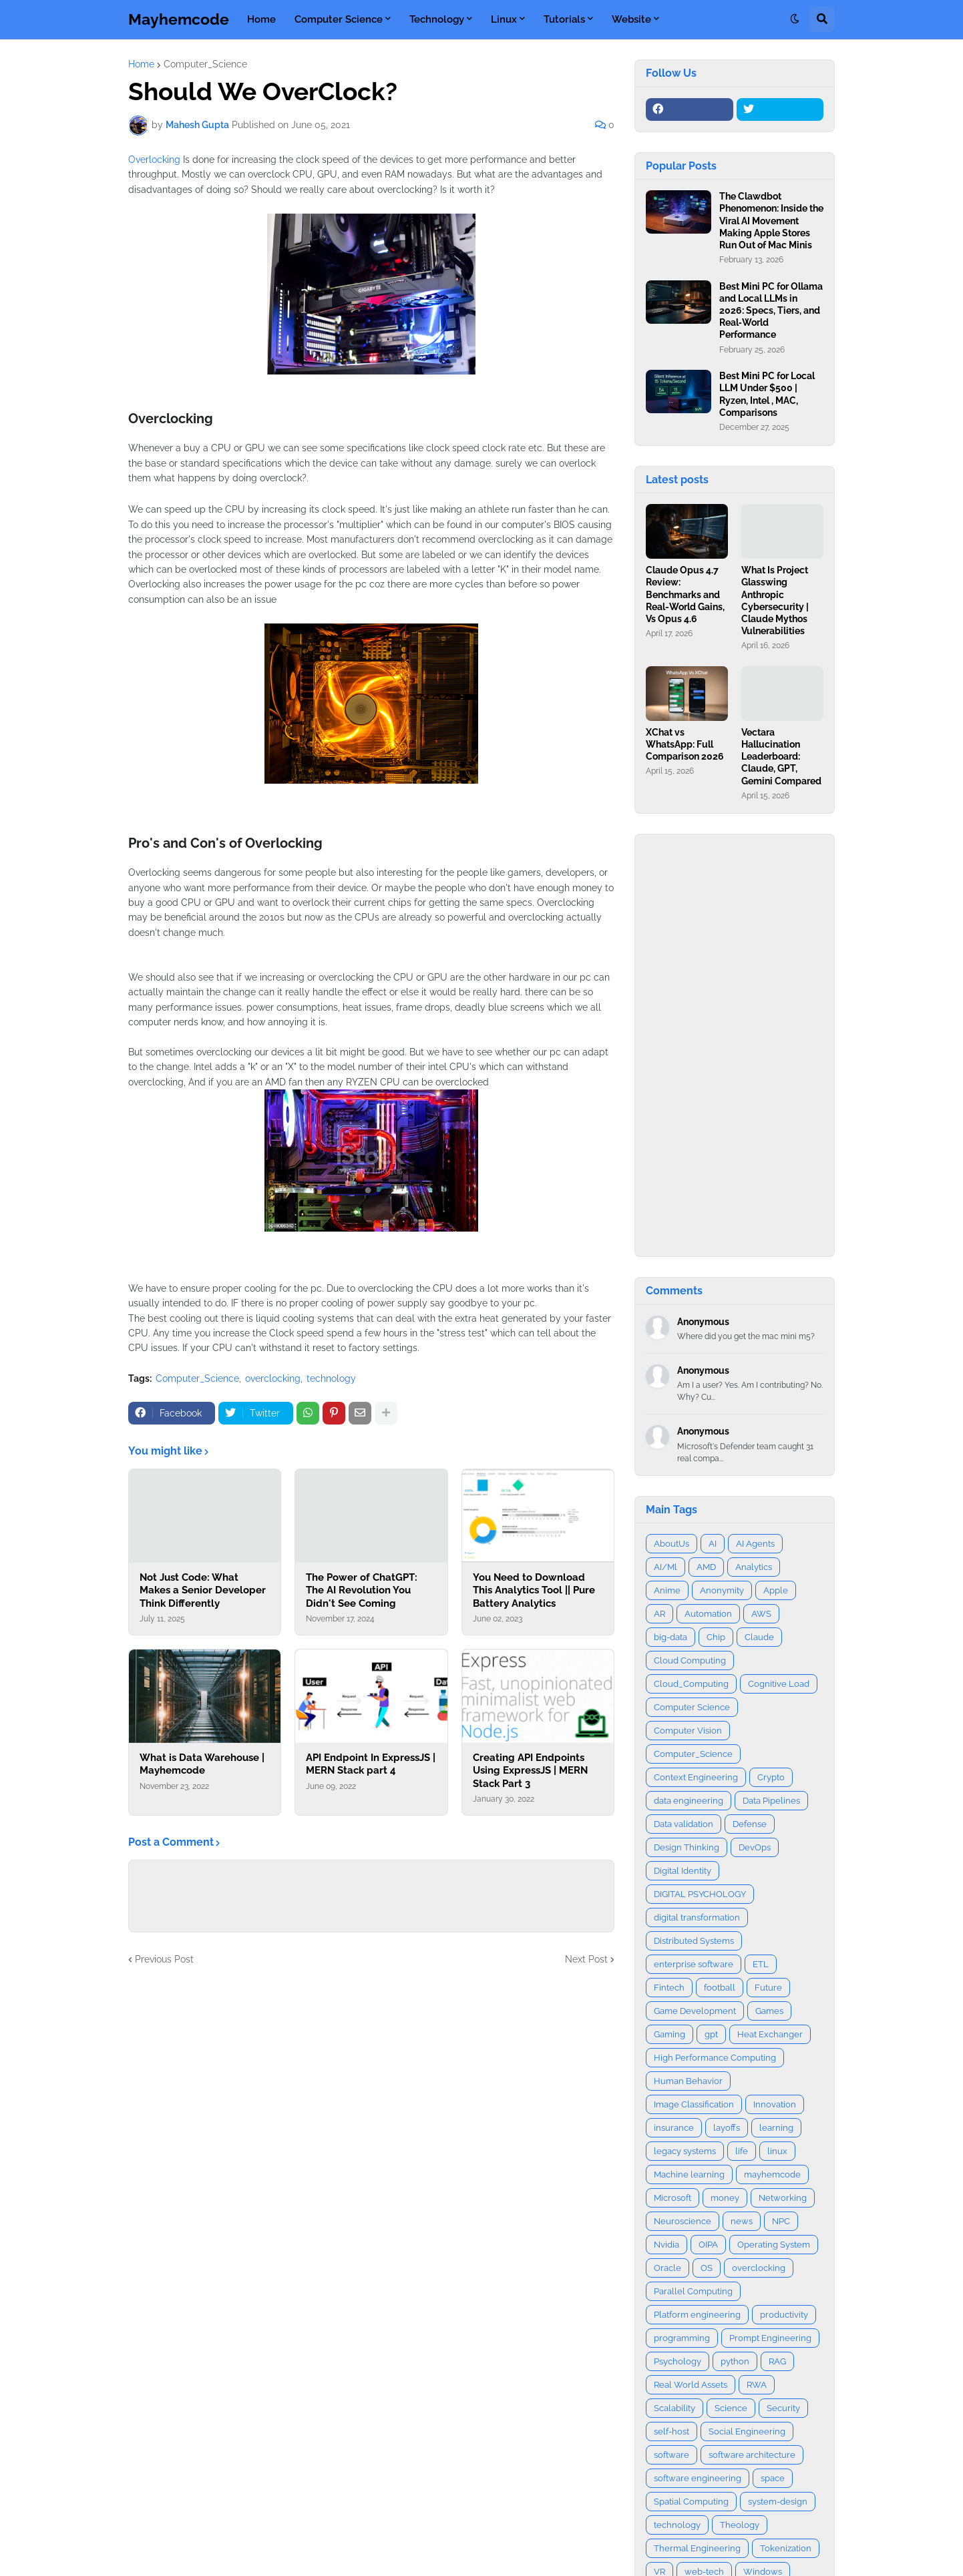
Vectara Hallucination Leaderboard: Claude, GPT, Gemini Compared (781, 756)
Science (731, 2408)
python (735, 2361)
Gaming (669, 2034)
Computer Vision (688, 1731)
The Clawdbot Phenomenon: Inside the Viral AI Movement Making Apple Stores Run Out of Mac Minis (771, 220)
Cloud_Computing (691, 1684)
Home (141, 64)
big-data (670, 1637)
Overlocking (154, 159)
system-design (777, 2502)
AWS (761, 1614)
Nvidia (666, 2245)
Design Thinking (686, 1847)
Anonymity (722, 1590)
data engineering (688, 1801)
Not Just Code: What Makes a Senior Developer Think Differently (203, 1590)
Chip (716, 1637)
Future (768, 1988)
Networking (783, 2198)
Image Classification (694, 2104)
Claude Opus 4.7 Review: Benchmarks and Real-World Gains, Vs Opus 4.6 (685, 594)
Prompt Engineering (770, 2338)
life (741, 2151)
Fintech (669, 1988)
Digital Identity (682, 1871)
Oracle (667, 2268)
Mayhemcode (178, 19)
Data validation (683, 1824)
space (773, 2478)
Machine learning (689, 2174)
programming (682, 2338)
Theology (739, 2525)
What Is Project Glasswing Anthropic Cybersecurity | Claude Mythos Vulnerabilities (775, 600)
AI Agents (755, 1544)
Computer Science (692, 1707)
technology (331, 1378)
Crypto (771, 1777)
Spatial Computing (691, 2502)
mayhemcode (772, 2174)
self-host (671, 2431)
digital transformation (697, 1917)
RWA (757, 2385)
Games (769, 2011)
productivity (784, 2315)
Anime (667, 1590)
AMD (706, 1567)
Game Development (695, 2011)
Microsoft (672, 2198)
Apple (775, 1590)
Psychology (677, 2361)
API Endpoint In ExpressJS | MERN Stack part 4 (370, 1764)
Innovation (774, 2104)
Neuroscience (682, 2221)
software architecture (752, 2455)
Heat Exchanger (770, 2034)
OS (707, 2268)
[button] (794, 19)
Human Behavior (688, 2081)
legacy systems (685, 2151)
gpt (711, 2034)
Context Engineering (696, 1777)
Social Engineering (747, 2431)
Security (783, 2408)
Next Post (586, 1959)
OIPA (708, 2245)
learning (776, 2128)
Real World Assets (690, 2385)
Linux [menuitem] (504, 19)
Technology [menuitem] (436, 19)
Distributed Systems (694, 1941)
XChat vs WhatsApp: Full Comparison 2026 (685, 744)
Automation (708, 1614)
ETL (761, 1964)
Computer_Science (205, 64)
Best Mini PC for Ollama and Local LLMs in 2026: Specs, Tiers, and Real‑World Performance (771, 310)
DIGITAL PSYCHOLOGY (700, 1894)
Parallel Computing (693, 2291)
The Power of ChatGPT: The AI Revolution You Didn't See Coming (361, 1590)
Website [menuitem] (631, 19)
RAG (777, 2361)
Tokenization (785, 2548)
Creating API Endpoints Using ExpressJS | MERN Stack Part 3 (530, 1771)
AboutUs (671, 1544)
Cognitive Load (778, 1684)
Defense (750, 1824)
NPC (781, 2221)
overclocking (273, 1378)
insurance (674, 2128)
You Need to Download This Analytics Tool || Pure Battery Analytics (534, 1590)
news (742, 2221)
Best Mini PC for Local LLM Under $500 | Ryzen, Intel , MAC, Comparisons (767, 394)
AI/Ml (665, 1567)
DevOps (755, 1847)
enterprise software (693, 1964)
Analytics (753, 1567)
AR (659, 1614)
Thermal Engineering (697, 2548)
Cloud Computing (690, 1660)
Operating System (773, 2245)
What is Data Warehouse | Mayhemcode (202, 1764)
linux (777, 2151)
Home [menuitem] (261, 19)
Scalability (674, 2408)
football (719, 1988)
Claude (759, 1637)
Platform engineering (697, 2315)
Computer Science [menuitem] (339, 19)
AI (713, 1544)
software (671, 2455)
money (725, 2198)
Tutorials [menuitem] (564, 19)
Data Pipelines (771, 1801)
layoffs (726, 2128)
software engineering (697, 2478)
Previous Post (164, 1959)
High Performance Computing (715, 2058)
